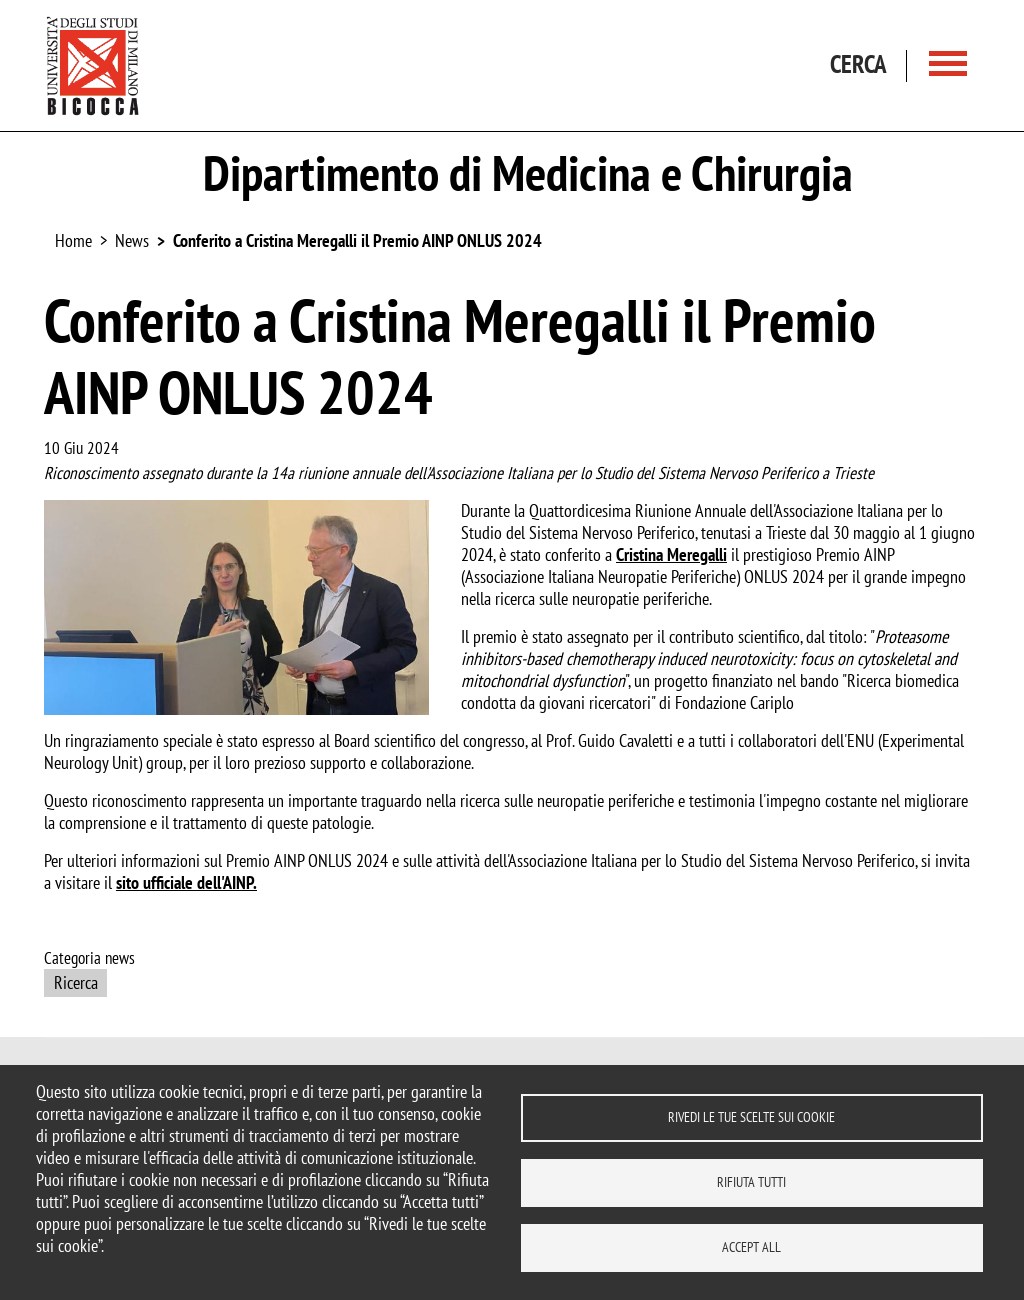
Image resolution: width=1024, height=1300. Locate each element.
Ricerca (76, 982)
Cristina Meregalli (671, 554)
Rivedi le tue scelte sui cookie (751, 1117)
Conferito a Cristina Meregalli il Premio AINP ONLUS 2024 (357, 240)
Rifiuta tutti (751, 1182)
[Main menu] (948, 65)
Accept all (751, 1247)
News (132, 240)
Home (73, 240)
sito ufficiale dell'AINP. (186, 882)
